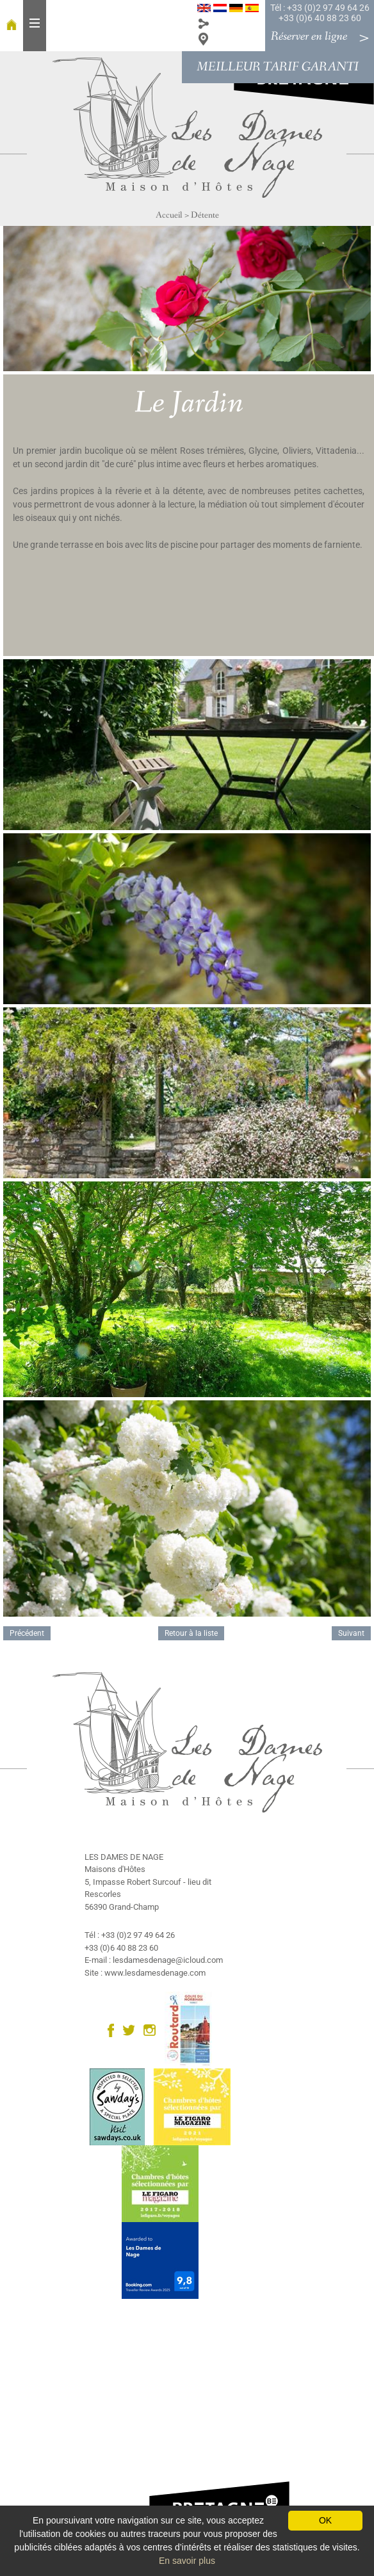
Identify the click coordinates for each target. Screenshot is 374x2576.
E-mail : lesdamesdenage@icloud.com (154, 1960)
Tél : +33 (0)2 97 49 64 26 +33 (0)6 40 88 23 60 (320, 13)
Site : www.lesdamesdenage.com (145, 1973)
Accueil (169, 215)
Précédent (27, 1633)
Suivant (351, 1633)
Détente (205, 215)
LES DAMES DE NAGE (124, 1857)
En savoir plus (187, 2561)
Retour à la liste (191, 1633)
